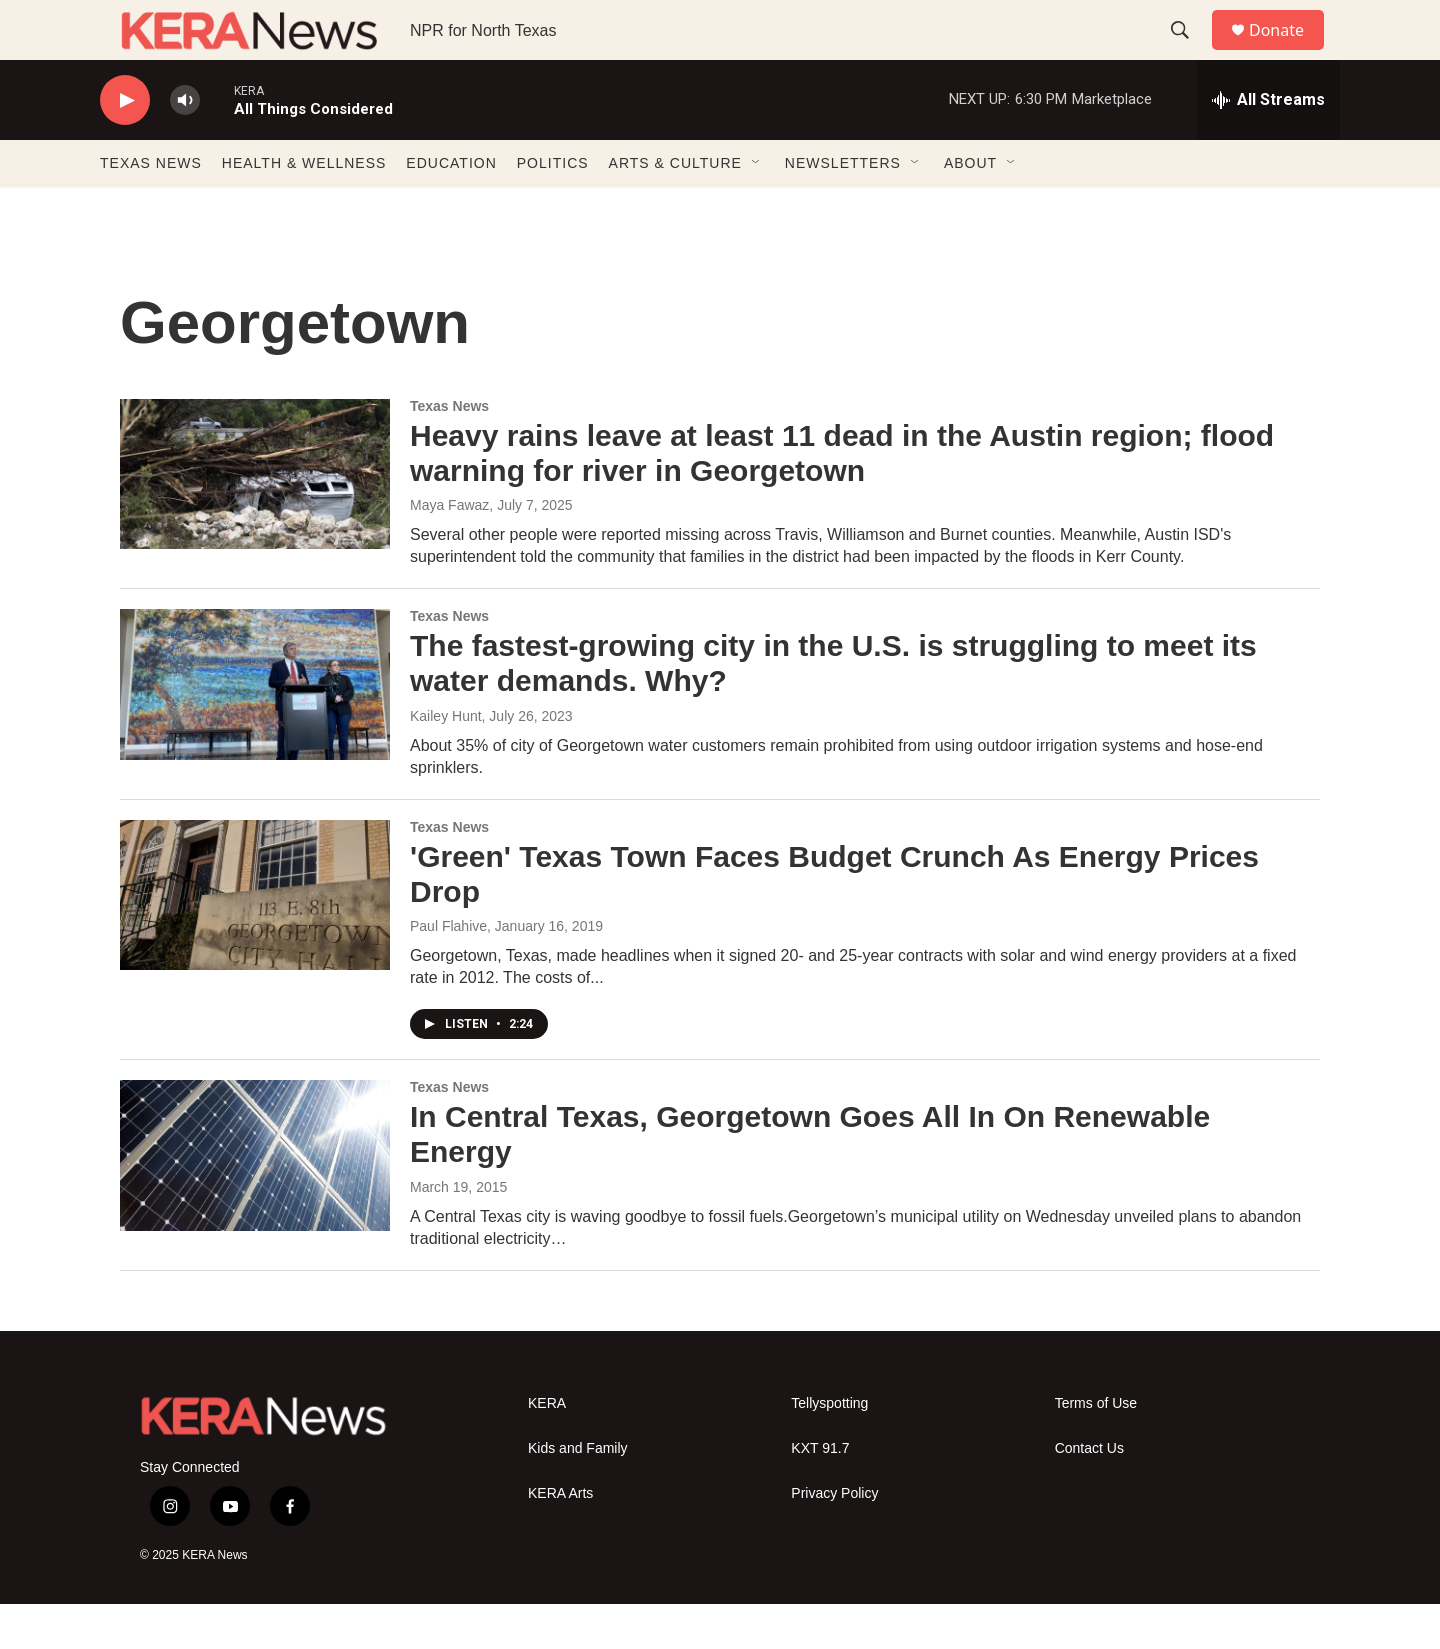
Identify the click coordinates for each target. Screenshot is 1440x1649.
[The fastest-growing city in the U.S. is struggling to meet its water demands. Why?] (255, 729)
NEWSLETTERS (843, 208)
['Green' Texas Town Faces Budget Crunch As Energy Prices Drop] (255, 940)
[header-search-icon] (1189, 53)
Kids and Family (578, 1493)
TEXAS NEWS (151, 208)
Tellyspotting (829, 1448)
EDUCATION (451, 208)
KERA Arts (560, 1538)
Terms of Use (1096, 1448)
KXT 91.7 (820, 1493)
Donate (1289, 52)
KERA (547, 1448)
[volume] (185, 145)
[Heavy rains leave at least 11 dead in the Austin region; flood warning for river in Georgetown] (255, 519)
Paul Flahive (448, 971)
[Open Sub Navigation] (757, 208)
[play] (125, 145)
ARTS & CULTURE (675, 208)
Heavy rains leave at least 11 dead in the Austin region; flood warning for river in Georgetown (842, 498)
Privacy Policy (834, 1538)
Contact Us (1089, 1493)
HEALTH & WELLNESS (304, 208)
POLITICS (553, 208)
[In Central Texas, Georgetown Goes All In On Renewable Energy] (255, 1200)
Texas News (449, 451)
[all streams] (1268, 145)
